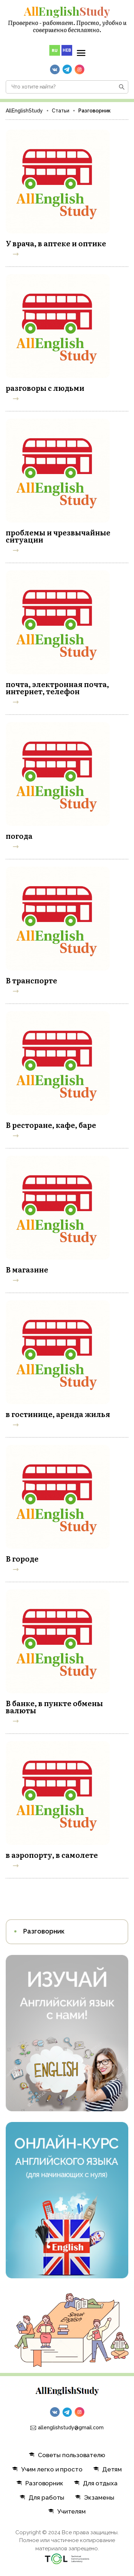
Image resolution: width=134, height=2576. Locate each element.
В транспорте (31, 980)
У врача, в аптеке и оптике (56, 243)
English (67, 11)
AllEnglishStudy (24, 111)
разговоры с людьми (45, 387)
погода (19, 835)
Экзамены (94, 2497)
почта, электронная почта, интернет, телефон (57, 687)
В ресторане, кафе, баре (51, 1124)
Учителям (67, 2511)
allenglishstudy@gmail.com (71, 2427)
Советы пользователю (67, 2455)
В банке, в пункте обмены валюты (54, 1706)
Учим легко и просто (47, 2469)
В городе (22, 1558)
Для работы (42, 2497)
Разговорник (44, 1931)
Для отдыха (96, 2483)
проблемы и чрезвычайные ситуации (58, 536)
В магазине (27, 1269)
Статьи (60, 111)
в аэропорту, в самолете (52, 1854)
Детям (107, 2469)
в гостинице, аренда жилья (58, 1413)
